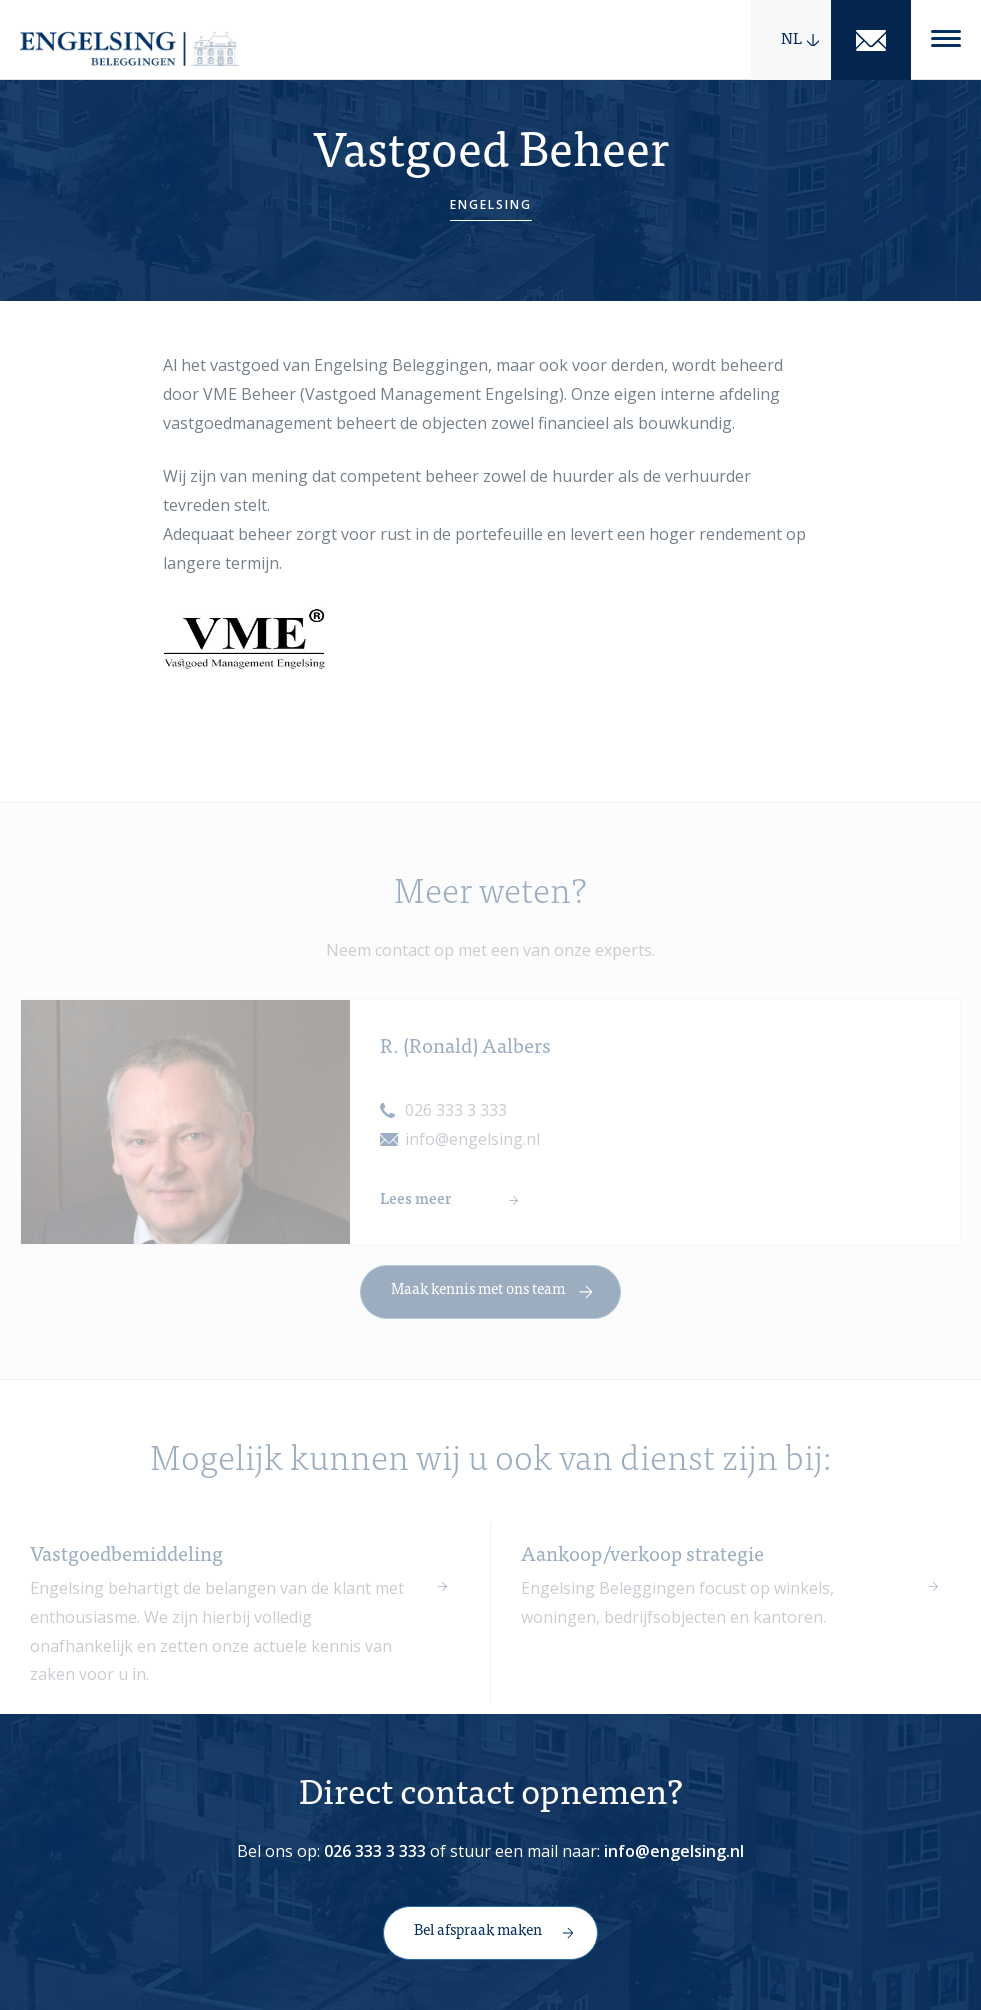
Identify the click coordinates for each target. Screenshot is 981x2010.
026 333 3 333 (456, 1124)
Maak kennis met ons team (478, 1303)
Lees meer (415, 1213)
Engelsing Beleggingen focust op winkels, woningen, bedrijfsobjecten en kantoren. (677, 1615)
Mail (871, 40)
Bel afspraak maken (478, 1931)
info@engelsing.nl (472, 1153)
